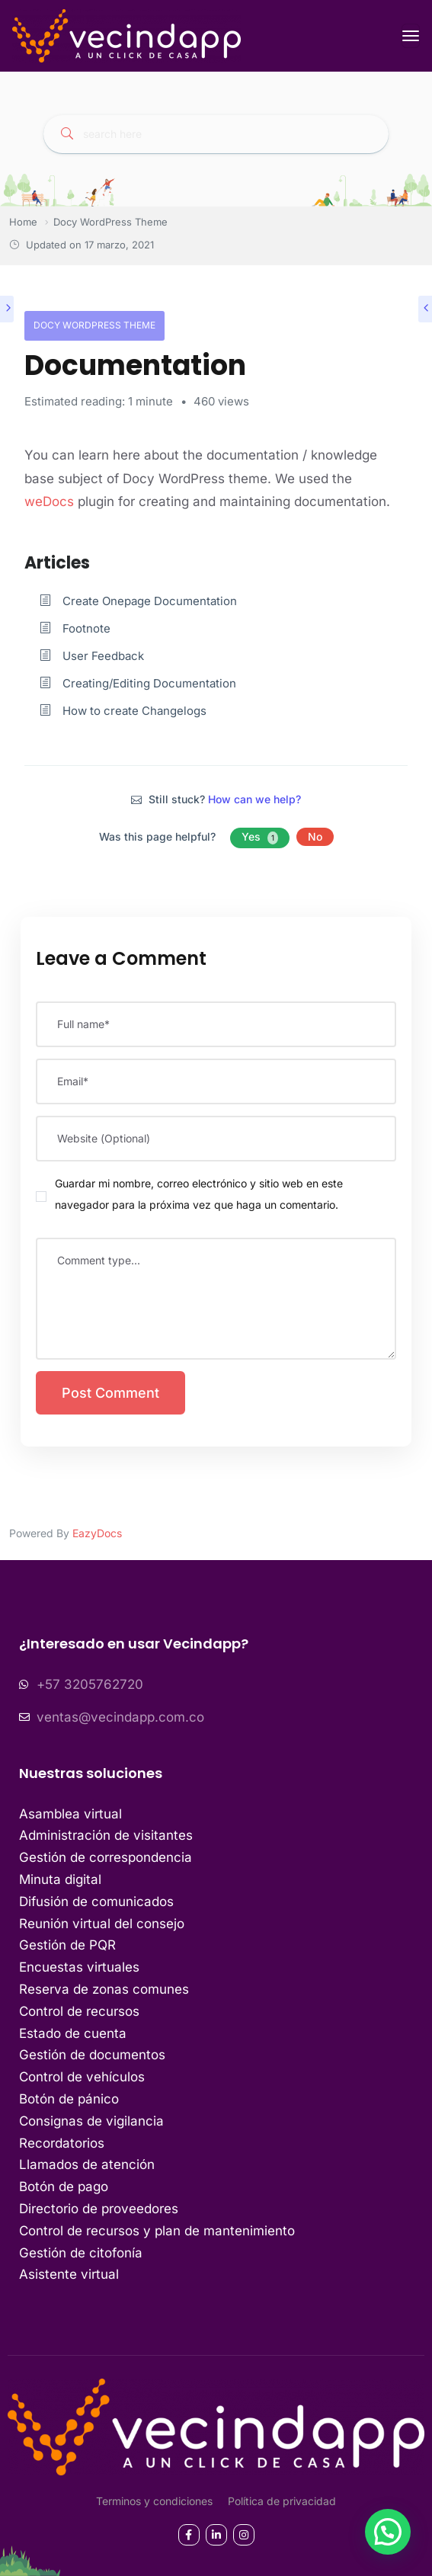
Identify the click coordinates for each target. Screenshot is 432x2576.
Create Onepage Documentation (149, 601)
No (315, 836)
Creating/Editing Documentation (149, 683)
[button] (388, 2532)
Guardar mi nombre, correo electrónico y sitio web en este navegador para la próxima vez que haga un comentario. (199, 1194)
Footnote (86, 628)
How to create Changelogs (134, 710)
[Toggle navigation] (411, 36)
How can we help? (254, 799)
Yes (260, 837)
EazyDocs (97, 1533)
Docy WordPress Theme (94, 325)
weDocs (51, 501)
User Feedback (103, 656)
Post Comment (110, 1393)
